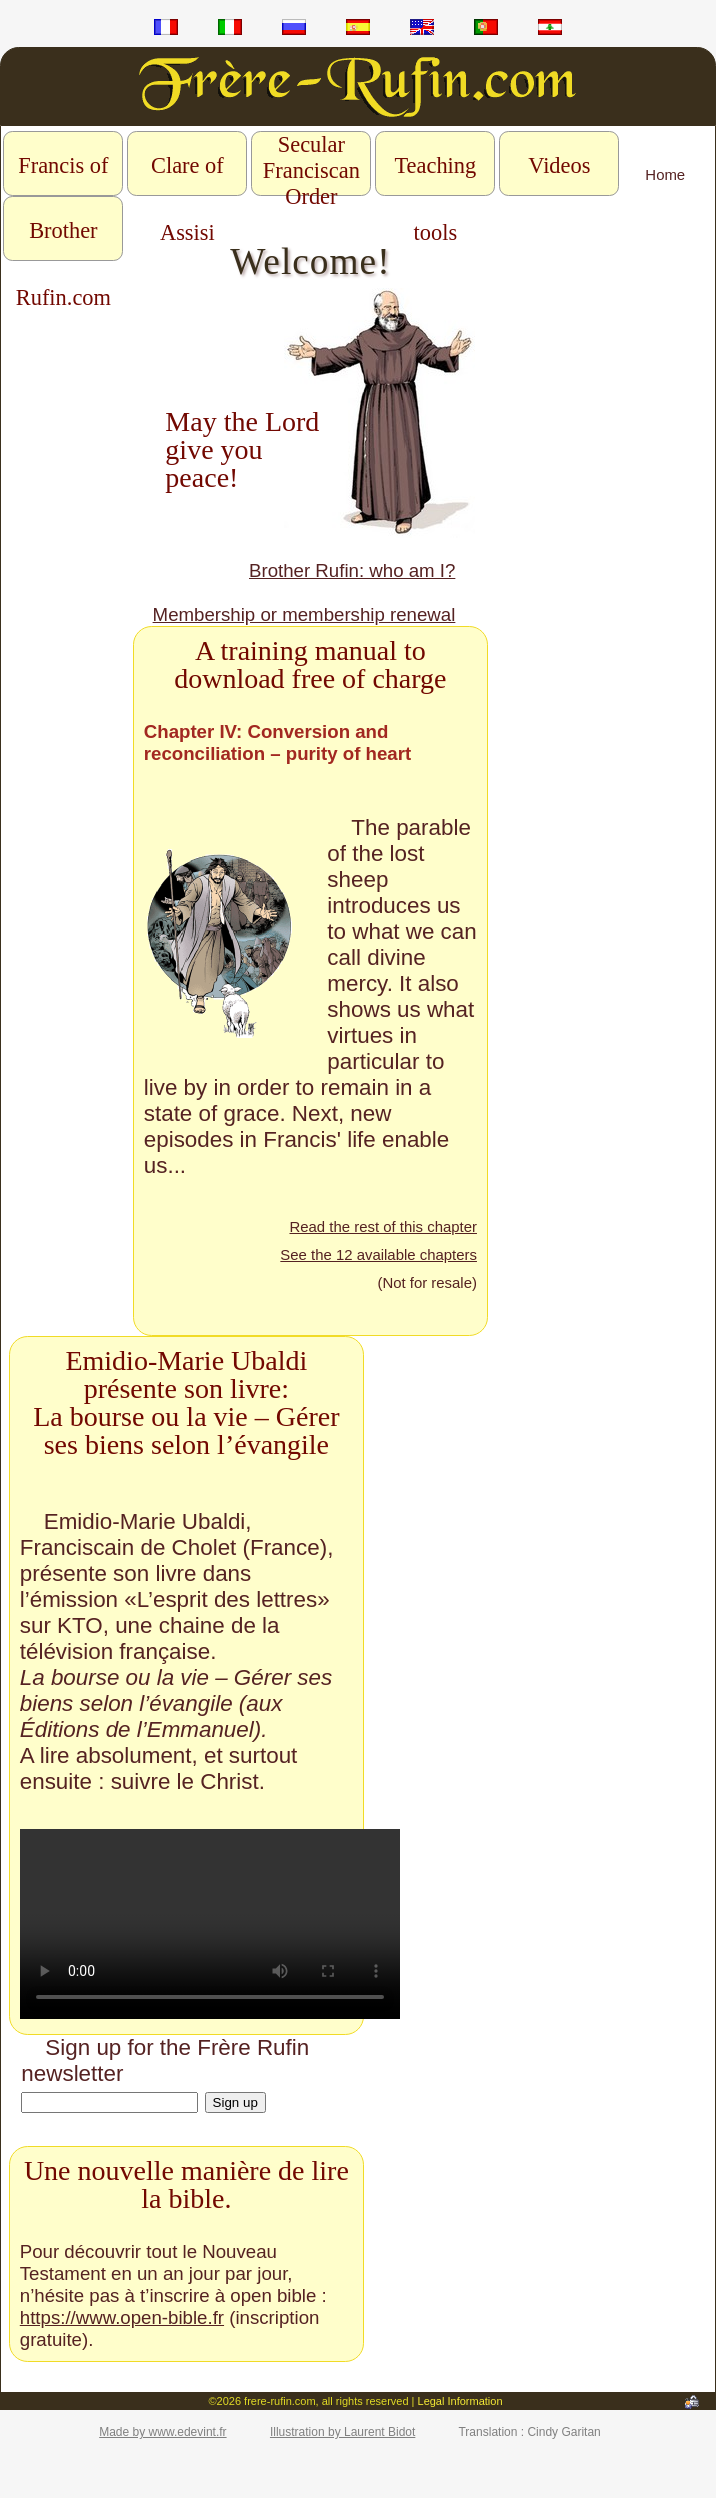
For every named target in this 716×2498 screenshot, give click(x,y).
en (422, 30)
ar (550, 30)
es (358, 30)
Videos (559, 165)
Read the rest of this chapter (382, 1226)
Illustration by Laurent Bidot (342, 2432)
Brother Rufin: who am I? (352, 570)
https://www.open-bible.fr (122, 2317)
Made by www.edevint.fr (162, 2432)
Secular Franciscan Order (311, 170)
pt (486, 30)
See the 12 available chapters (378, 1254)
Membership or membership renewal (304, 614)
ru (294, 30)
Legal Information (460, 2401)
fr (166, 30)
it (230, 30)
